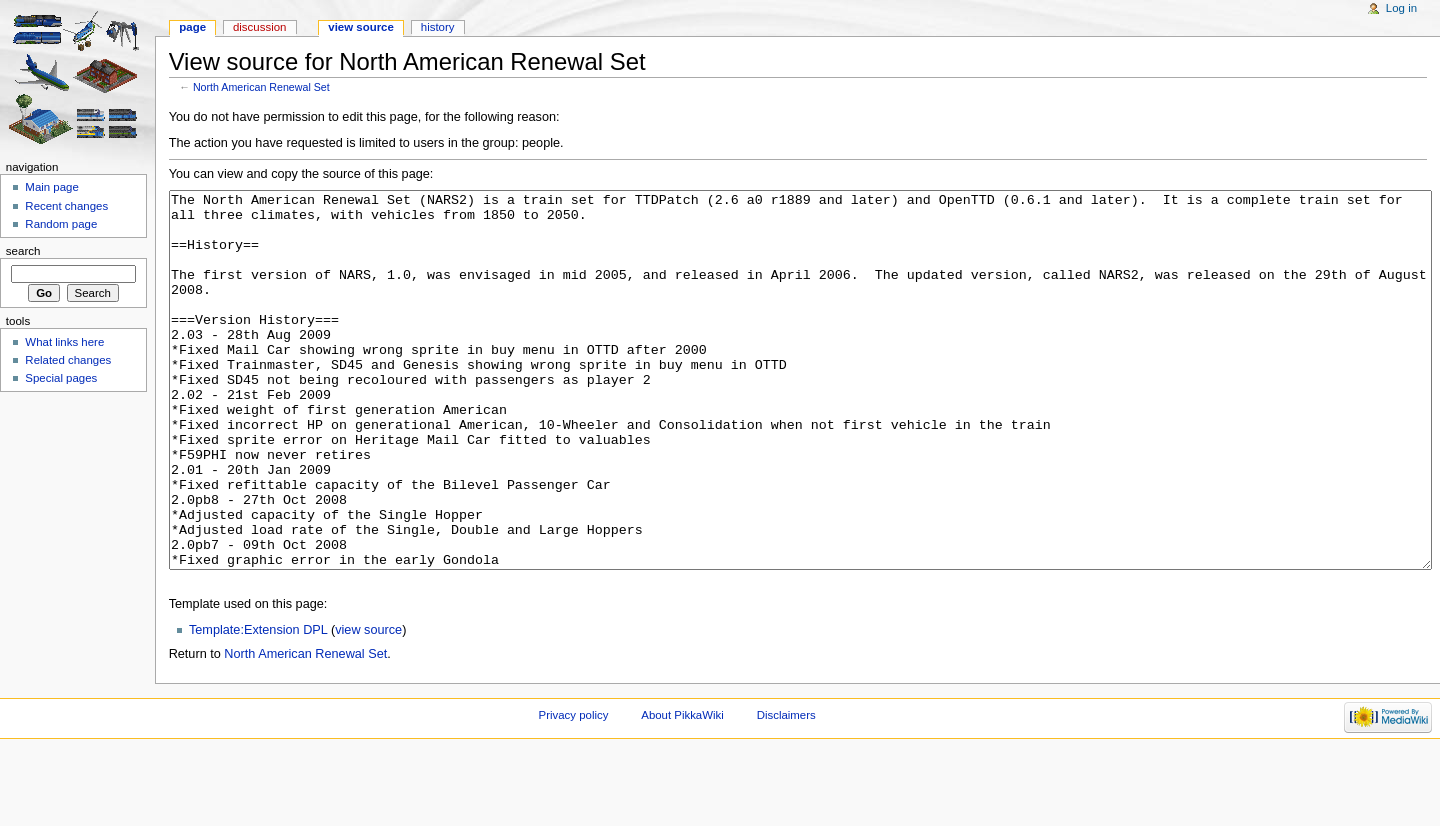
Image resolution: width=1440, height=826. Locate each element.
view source (368, 705)
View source (361, 27)
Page (192, 27)
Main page (52, 187)
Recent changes (66, 206)
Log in (1401, 8)
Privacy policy (574, 790)
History (438, 27)
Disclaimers (786, 790)
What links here (64, 342)
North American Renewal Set (261, 87)
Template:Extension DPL (258, 705)
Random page (61, 224)
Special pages (61, 378)
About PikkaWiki (682, 790)
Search (23, 251)
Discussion (259, 27)
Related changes (68, 360)
